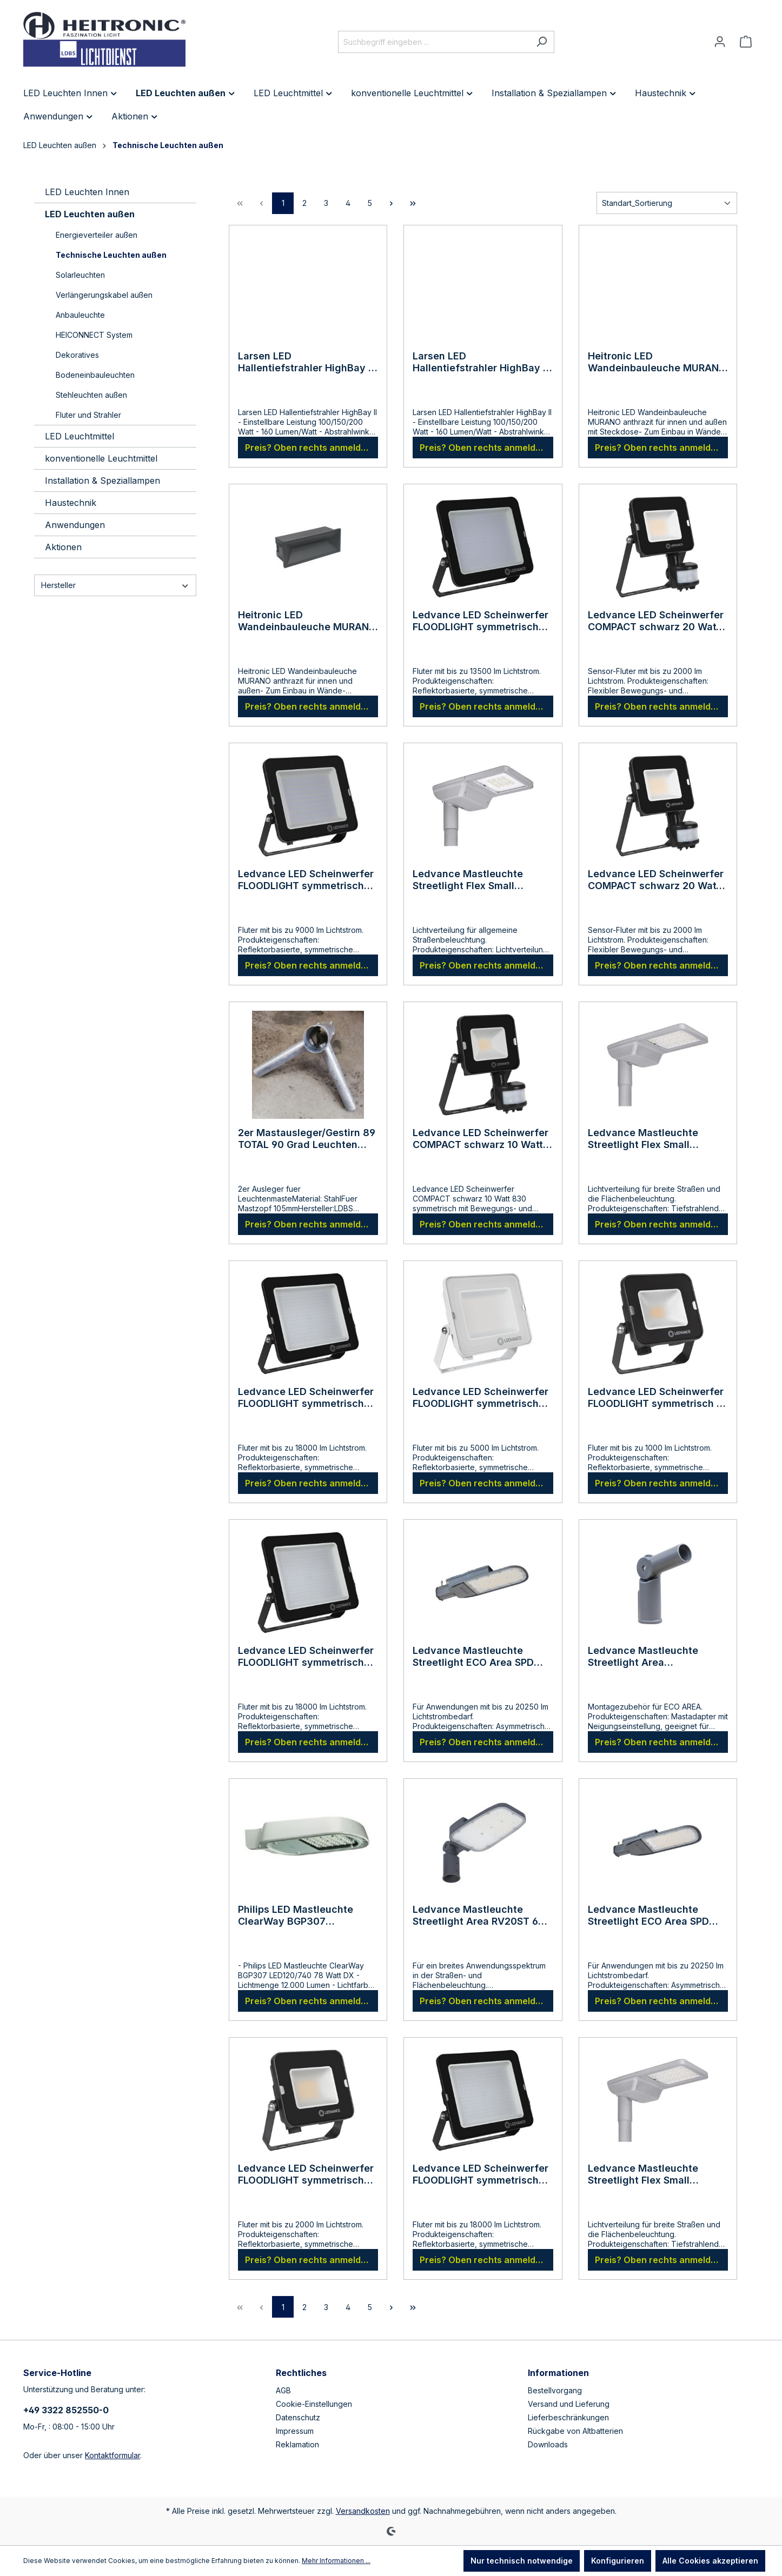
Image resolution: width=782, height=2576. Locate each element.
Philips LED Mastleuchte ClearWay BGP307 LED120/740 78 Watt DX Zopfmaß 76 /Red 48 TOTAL (303, 1915)
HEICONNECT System (94, 334)
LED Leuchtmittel (79, 436)
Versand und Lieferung (568, 2403)
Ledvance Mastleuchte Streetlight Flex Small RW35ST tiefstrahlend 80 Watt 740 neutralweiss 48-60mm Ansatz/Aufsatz (651, 2174)
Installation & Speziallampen (102, 480)
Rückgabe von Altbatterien (575, 2430)
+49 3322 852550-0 (66, 2410)
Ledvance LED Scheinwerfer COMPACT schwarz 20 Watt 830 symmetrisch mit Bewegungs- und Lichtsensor (656, 621)
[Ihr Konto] (720, 41)
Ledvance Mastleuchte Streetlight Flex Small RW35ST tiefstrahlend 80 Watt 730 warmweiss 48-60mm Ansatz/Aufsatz (649, 1139)
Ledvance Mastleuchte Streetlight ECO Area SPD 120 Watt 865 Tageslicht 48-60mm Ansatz (481, 1657)
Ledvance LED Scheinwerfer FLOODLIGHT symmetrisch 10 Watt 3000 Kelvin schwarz (657, 1398)
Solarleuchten (80, 274)
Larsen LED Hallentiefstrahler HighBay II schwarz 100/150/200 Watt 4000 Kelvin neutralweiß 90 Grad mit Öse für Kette (306, 362)
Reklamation (297, 2444)
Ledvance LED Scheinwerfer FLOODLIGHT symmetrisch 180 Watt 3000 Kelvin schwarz (306, 1398)
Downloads (548, 2444)
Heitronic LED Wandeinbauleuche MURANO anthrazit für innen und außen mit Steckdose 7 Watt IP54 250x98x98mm (657, 362)
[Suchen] (541, 42)
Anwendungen (75, 524)
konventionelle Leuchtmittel (101, 458)
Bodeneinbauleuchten (95, 374)
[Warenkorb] (746, 41)
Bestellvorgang (555, 2390)
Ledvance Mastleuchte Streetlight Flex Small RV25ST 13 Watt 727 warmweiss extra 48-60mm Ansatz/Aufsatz (478, 880)
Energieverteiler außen (96, 234)
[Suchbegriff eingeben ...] (433, 42)
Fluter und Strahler (88, 414)
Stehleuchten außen (91, 394)
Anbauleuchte (80, 314)
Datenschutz (298, 2417)
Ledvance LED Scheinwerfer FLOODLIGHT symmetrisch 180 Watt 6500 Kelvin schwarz (480, 2174)
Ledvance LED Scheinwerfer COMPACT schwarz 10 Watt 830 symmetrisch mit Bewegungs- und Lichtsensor (480, 1139)
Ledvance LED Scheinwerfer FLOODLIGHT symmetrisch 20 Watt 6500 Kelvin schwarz (308, 2174)
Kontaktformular (112, 2455)
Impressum (295, 2430)
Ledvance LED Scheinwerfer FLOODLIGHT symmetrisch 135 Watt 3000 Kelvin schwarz (480, 621)
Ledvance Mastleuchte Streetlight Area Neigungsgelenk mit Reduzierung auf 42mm (644, 1657)
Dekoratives (77, 354)
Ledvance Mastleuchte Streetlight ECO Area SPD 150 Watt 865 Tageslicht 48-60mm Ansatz (656, 1915)
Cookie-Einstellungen (314, 2403)
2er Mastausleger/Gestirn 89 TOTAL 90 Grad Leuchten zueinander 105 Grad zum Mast (306, 1139)
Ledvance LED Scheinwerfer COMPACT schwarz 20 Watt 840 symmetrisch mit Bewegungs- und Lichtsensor (656, 880)
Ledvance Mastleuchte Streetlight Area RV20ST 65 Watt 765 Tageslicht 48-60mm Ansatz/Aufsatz (478, 1915)
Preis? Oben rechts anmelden (308, 447)
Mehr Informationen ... (336, 2561)
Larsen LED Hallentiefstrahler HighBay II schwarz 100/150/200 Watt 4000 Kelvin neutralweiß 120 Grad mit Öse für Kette (481, 362)
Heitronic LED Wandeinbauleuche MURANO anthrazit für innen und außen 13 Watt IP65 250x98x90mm (307, 621)
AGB (283, 2390)
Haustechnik (70, 502)
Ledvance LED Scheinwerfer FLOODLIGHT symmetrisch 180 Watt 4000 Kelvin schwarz (306, 1657)
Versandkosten (363, 2510)
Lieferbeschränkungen (568, 2417)
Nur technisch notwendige (521, 2560)
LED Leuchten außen (90, 214)
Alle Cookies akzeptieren (710, 2560)
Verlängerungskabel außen (104, 294)
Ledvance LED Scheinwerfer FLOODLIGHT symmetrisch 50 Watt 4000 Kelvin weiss (480, 1398)
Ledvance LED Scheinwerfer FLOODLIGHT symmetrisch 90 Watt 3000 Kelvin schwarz (306, 880)
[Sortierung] (667, 203)
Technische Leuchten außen (111, 254)
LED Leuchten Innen (87, 191)
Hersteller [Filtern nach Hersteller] (115, 585)
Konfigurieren (617, 2560)
